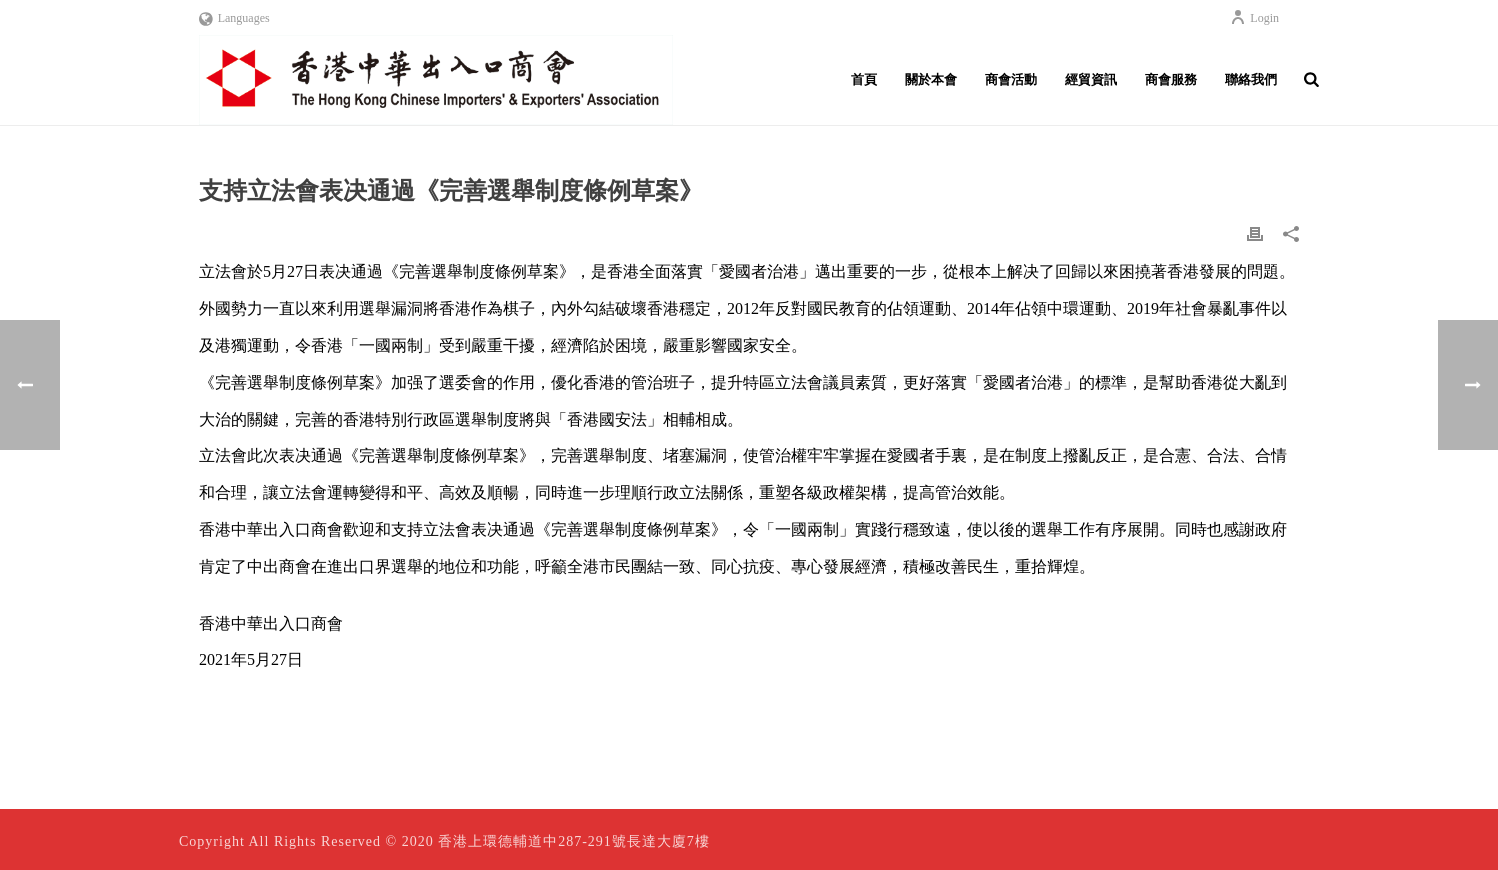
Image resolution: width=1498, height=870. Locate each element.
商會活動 (1011, 79)
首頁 (864, 79)
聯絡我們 (1251, 79)
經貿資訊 (1091, 79)
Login (1254, 18)
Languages (234, 18)
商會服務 (1171, 79)
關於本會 (931, 79)
